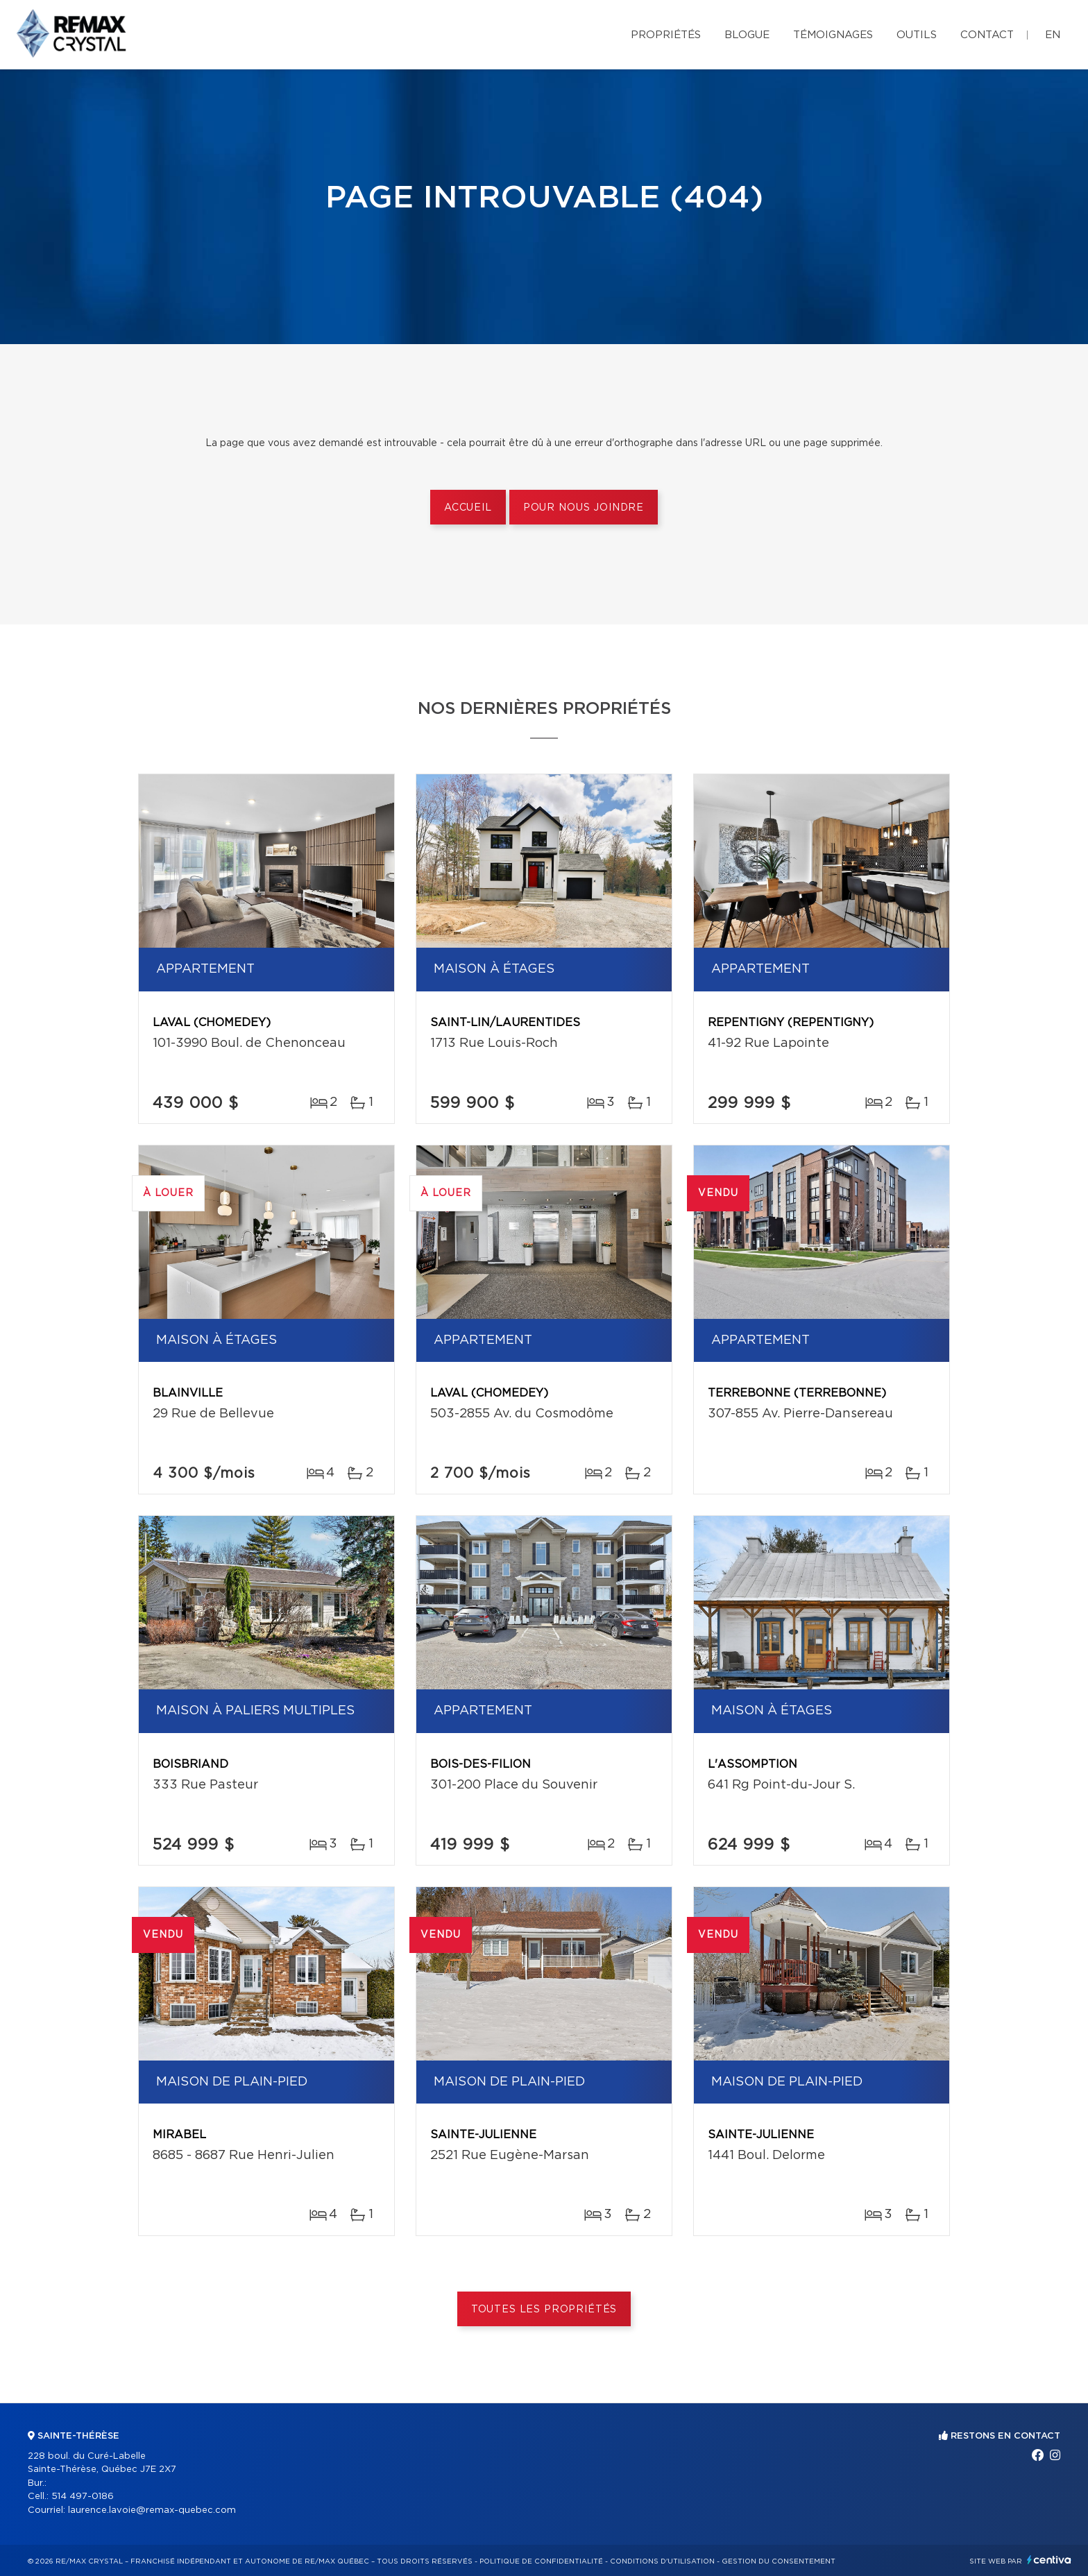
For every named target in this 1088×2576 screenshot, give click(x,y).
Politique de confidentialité (541, 2561)
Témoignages (833, 35)
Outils (916, 35)
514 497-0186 (82, 2496)
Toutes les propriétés (544, 2309)
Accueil (468, 508)
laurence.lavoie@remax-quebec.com (152, 2510)
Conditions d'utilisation (662, 2561)
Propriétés (666, 35)
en (1052, 35)
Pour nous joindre (583, 508)
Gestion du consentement (778, 2561)
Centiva (1049, 2559)
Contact (987, 35)
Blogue (747, 35)
